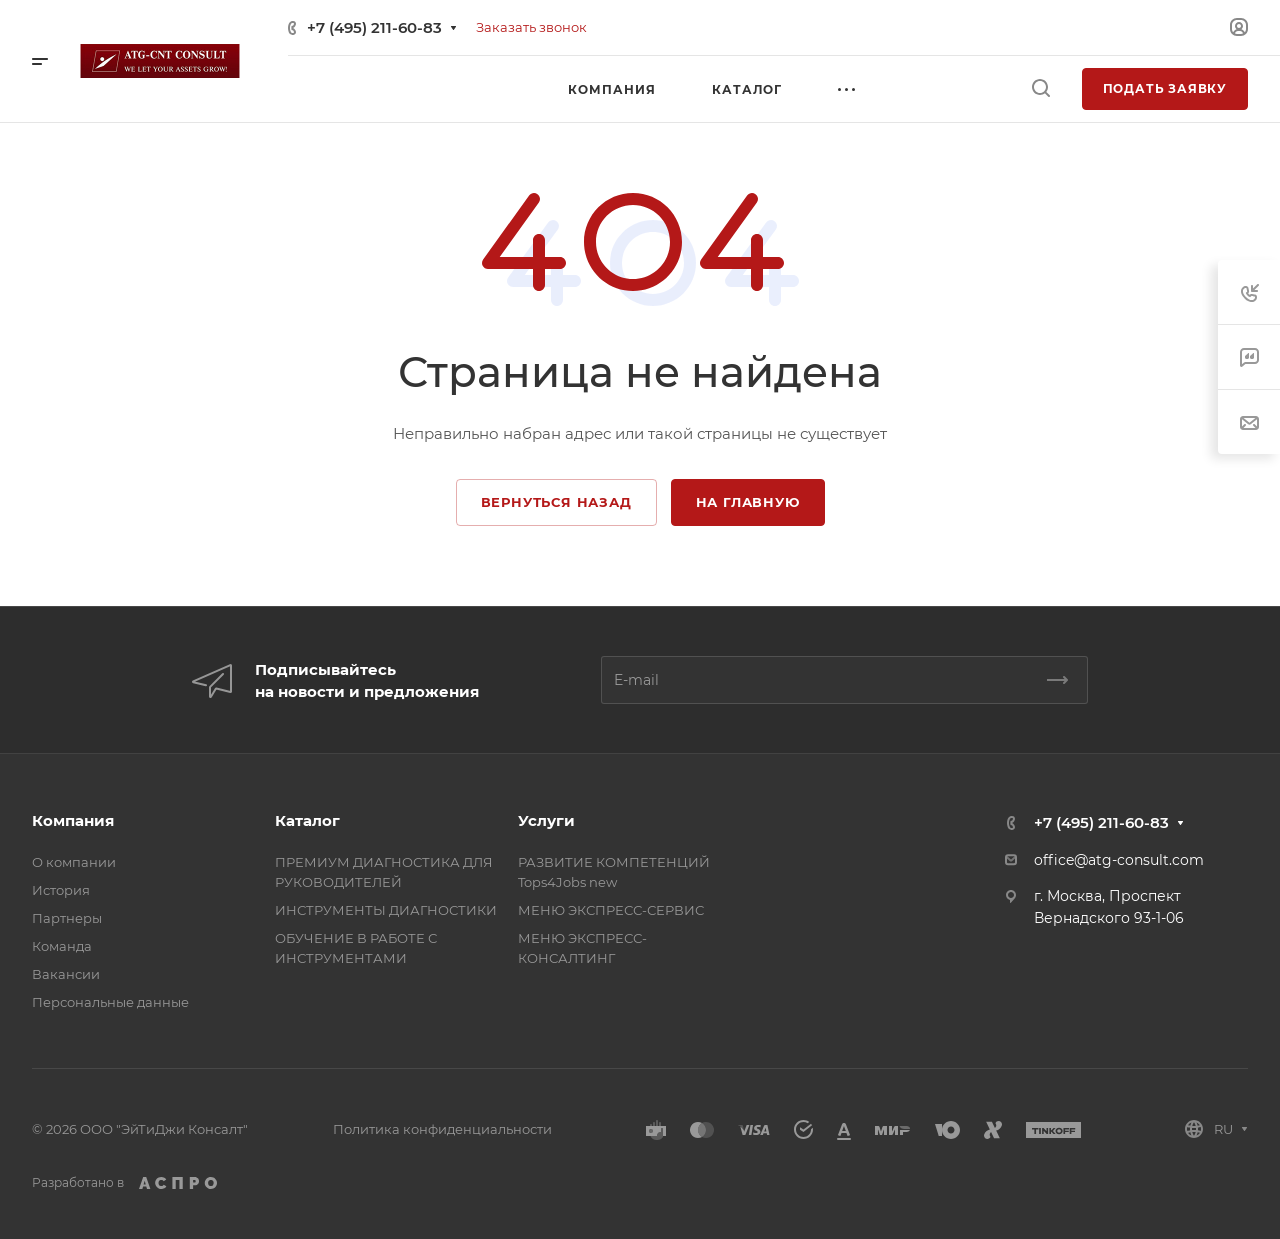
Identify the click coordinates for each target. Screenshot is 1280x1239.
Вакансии (66, 974)
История (61, 890)
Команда (62, 946)
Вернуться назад (556, 502)
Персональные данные (110, 1002)
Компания (73, 820)
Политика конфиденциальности (442, 1129)
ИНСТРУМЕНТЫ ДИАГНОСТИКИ (386, 910)
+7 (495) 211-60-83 (374, 27)
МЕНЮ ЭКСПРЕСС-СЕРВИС (611, 910)
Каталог (307, 820)
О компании (74, 862)
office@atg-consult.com (1119, 860)
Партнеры (67, 918)
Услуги (546, 820)
